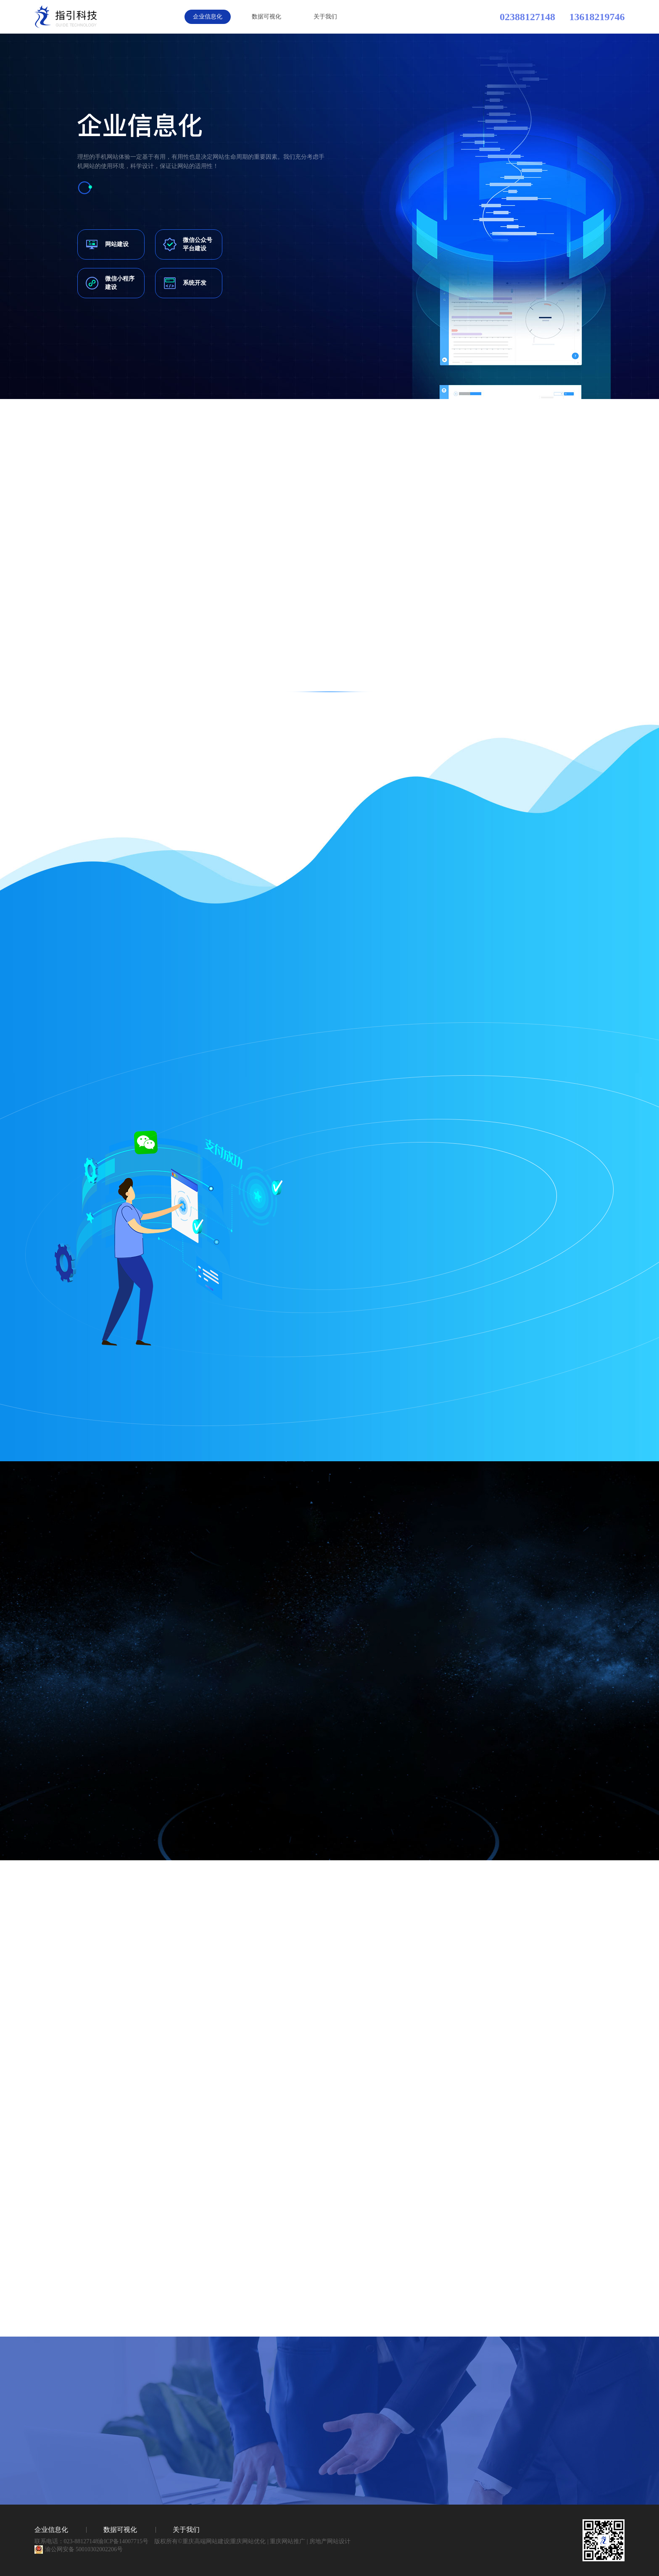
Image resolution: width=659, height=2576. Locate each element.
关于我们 (325, 16)
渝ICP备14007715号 (123, 2541)
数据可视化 (266, 16)
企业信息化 (207, 16)
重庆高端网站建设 (205, 2541)
